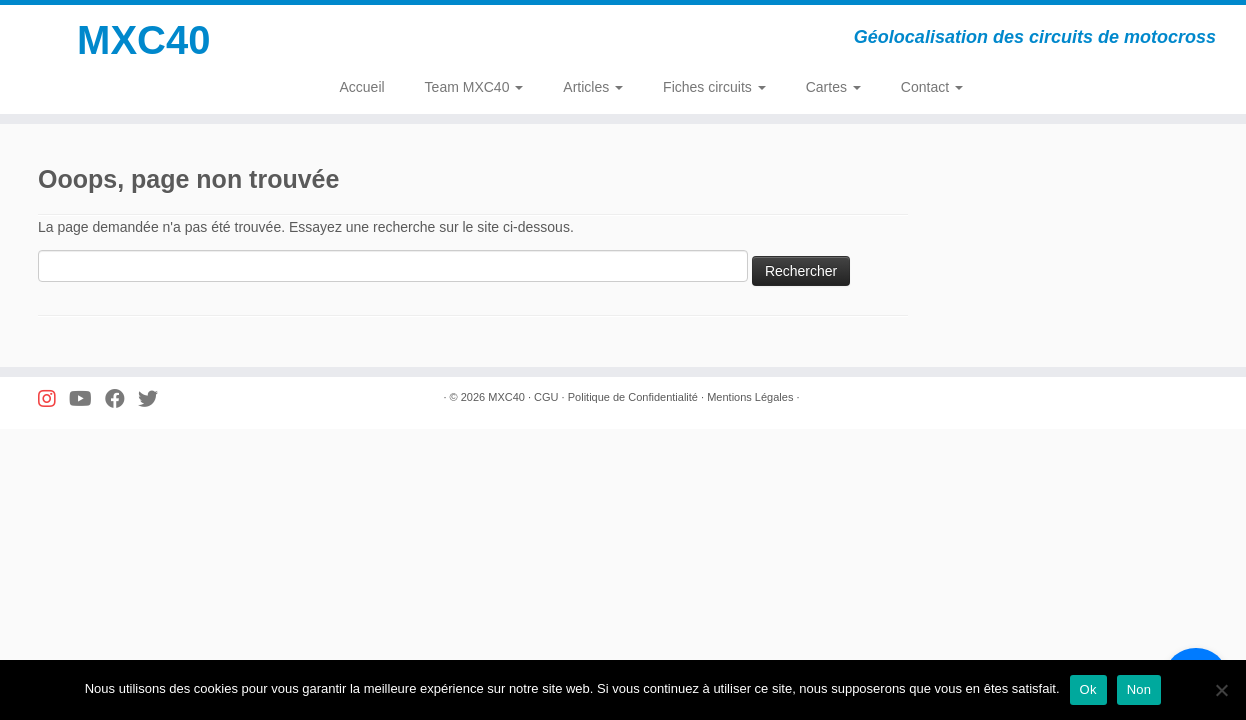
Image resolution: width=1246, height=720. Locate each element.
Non (1139, 689)
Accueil (361, 87)
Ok (1088, 689)
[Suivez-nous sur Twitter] (154, 399)
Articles (593, 87)
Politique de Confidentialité (633, 397)
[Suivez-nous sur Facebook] (121, 399)
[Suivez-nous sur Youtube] (87, 399)
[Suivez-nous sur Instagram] (53, 399)
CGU (546, 397)
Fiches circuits (714, 87)
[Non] (1221, 690)
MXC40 (143, 40)
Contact (932, 87)
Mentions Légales (750, 397)
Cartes (833, 87)
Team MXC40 (474, 87)
